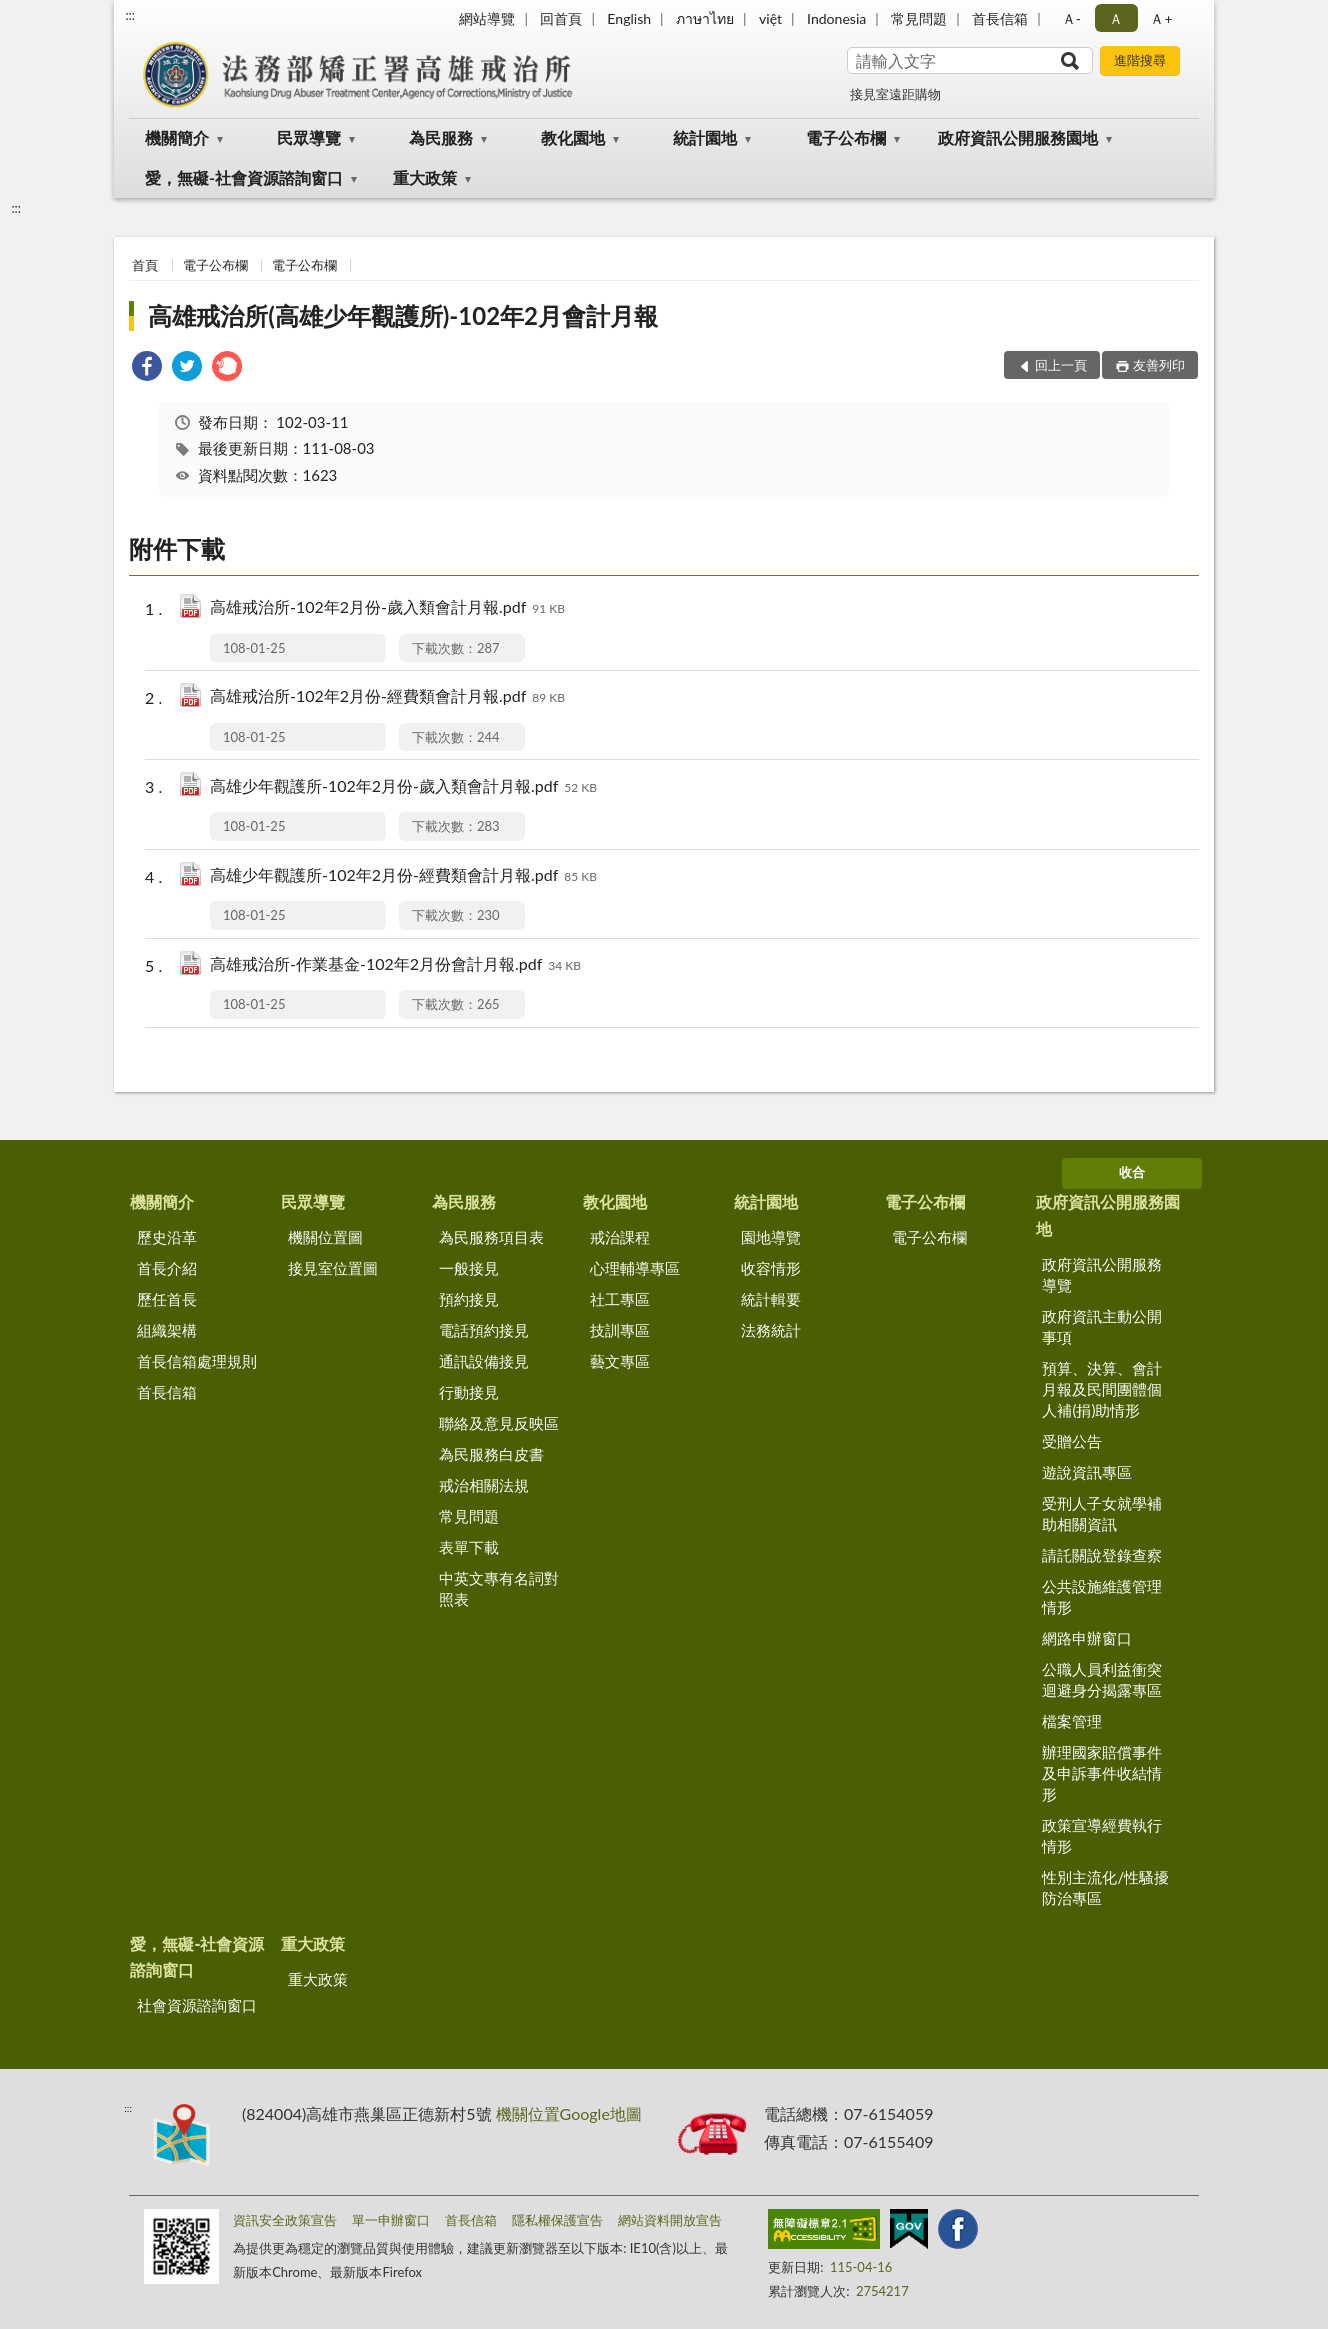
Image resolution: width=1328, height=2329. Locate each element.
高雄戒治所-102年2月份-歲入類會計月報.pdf (387, 608)
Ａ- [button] (1071, 18)
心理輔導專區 (635, 1268)
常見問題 (919, 18)
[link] (147, 368)
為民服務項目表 (491, 1237)
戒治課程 (620, 1237)
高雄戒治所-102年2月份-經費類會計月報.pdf (387, 697)
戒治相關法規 (484, 1485)
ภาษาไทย (705, 18)
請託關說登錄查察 (1102, 1555)
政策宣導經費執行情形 (1102, 1835)
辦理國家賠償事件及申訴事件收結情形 (1102, 1773)
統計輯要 (771, 1299)
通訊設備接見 (484, 1361)
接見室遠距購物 (895, 94)
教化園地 (573, 137)
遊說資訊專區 (1087, 1472)
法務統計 (771, 1330)
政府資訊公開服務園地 (1018, 137)
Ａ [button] (1116, 18)
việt (770, 18)
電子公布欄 (846, 137)
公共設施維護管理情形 (1102, 1596)
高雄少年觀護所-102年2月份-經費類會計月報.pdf (403, 876)
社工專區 (620, 1299)
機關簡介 (177, 137)
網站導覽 (487, 18)
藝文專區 (620, 1361)
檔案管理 (1072, 1721)
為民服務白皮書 (491, 1454)
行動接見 (469, 1392)
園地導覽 (771, 1237)
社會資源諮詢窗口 (197, 2005)
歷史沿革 (167, 1237)
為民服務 (441, 137)
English (629, 18)
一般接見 (469, 1268)
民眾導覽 (309, 137)
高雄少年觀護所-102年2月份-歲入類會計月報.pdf (403, 787)
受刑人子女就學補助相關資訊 (1102, 1513)
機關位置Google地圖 (569, 2113)
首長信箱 (1000, 18)
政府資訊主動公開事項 (1102, 1326)
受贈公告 (1072, 1441)
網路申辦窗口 (1087, 1638)
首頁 (145, 265)
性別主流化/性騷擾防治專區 (1105, 1887)
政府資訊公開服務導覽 (1102, 1274)
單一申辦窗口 (391, 2220)
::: (130, 15)
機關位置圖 (325, 1237)
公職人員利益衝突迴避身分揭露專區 (1102, 1679)
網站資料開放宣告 (670, 2220)
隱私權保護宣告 (557, 2220)
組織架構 (167, 1330)
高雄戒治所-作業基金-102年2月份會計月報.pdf (395, 965)
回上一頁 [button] (1061, 365)
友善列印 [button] (1159, 365)
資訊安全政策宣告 (285, 2220)
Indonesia (836, 18)
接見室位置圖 (333, 1268)
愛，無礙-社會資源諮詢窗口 (244, 177)
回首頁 (561, 18)
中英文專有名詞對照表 (499, 1588)
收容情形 (771, 1268)
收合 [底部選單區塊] (1132, 1172)
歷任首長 (167, 1299)
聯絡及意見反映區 (499, 1423)
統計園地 (705, 137)
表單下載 (469, 1547)
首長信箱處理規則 (197, 1361)
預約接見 (469, 1299)
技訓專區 (620, 1330)
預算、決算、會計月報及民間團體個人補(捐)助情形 (1102, 1389)
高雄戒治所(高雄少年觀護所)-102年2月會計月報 (403, 315)
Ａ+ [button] (1161, 18)
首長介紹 (167, 1268)
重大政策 (425, 177)
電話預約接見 (484, 1330)
